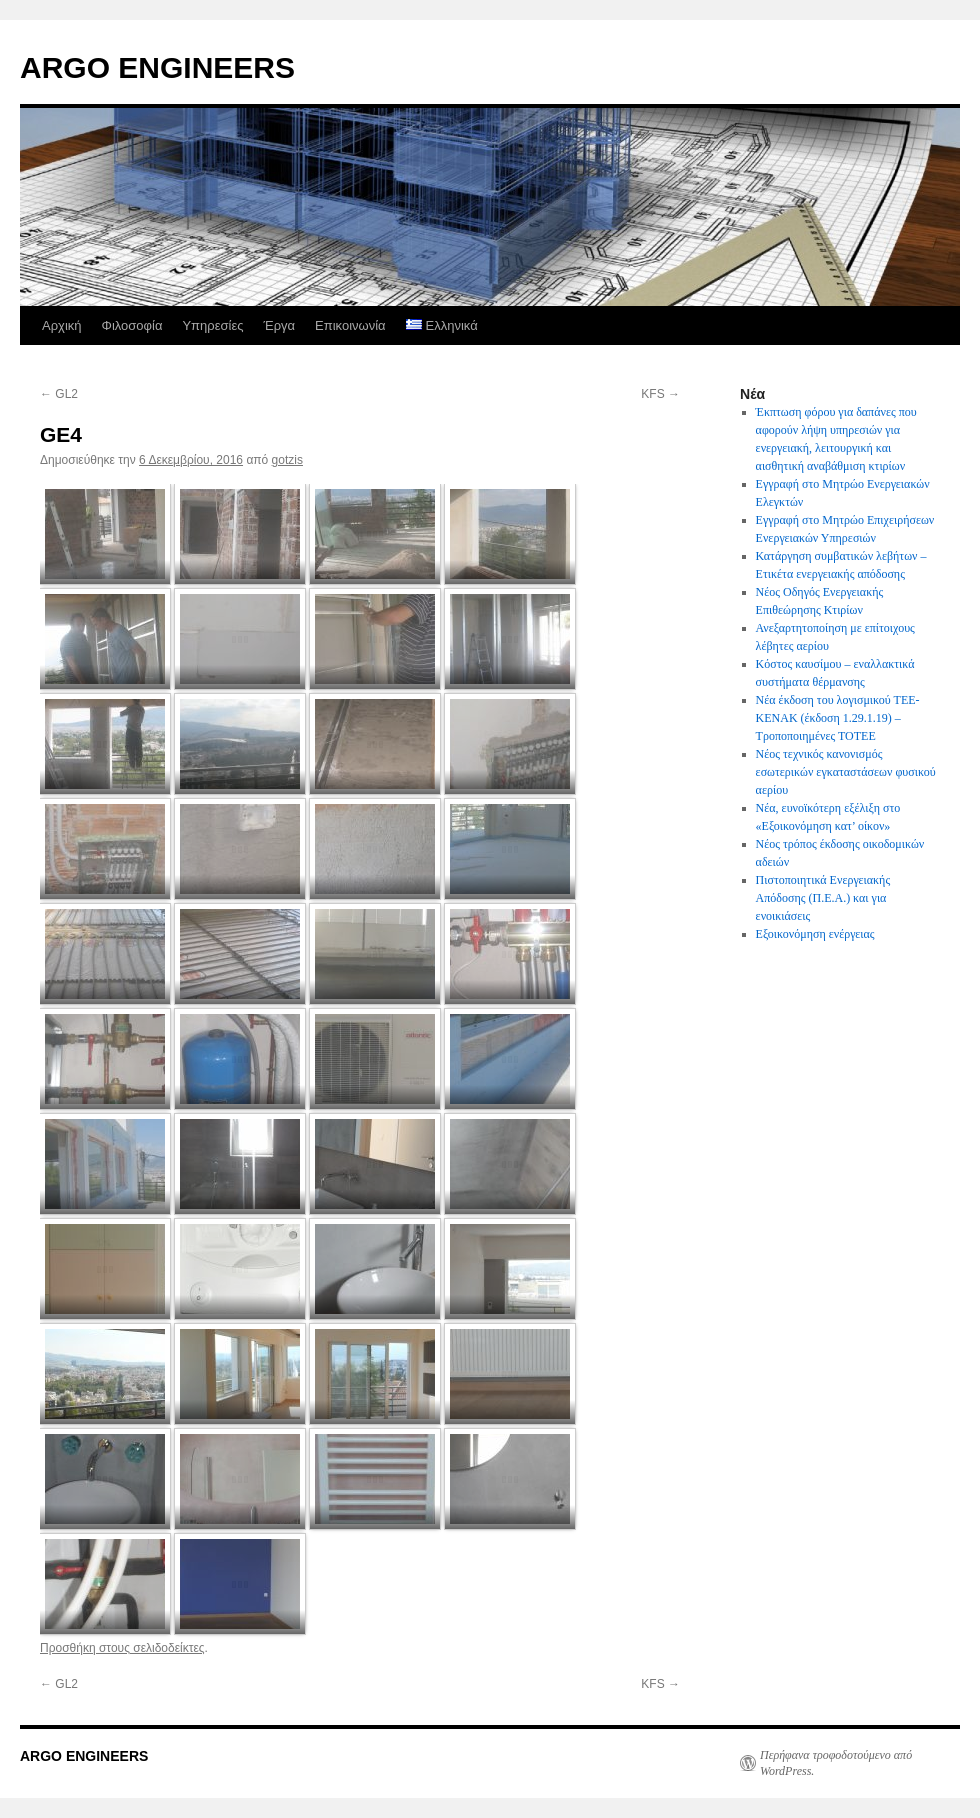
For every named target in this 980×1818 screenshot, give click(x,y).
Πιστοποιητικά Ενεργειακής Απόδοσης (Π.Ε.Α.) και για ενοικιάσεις (823, 898)
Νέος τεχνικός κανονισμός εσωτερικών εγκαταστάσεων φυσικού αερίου (846, 772)
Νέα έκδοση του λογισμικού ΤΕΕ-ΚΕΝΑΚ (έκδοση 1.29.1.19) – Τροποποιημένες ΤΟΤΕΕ (838, 718)
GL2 (59, 394)
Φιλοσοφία (132, 325)
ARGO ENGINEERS (157, 67)
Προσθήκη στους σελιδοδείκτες (122, 1648)
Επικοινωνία (350, 325)
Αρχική (62, 325)
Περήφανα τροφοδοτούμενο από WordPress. (836, 1763)
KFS (660, 394)
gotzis (287, 460)
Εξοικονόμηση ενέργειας (815, 934)
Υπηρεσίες (212, 325)
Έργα (279, 325)
